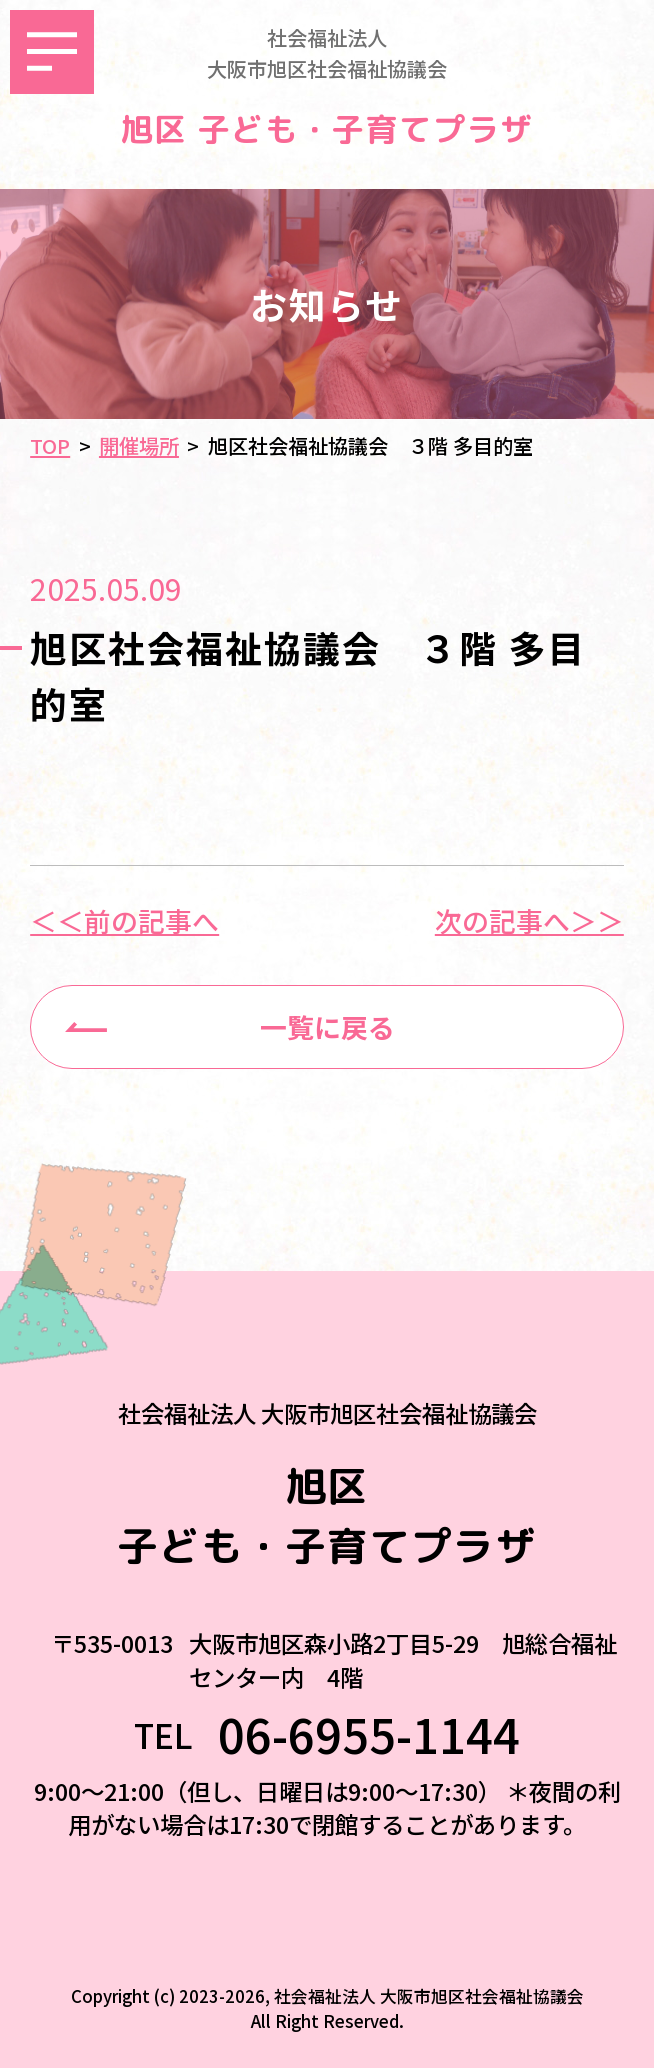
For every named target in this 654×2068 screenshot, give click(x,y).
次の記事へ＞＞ (529, 921)
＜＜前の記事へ (124, 921)
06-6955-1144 (369, 1734)
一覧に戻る (327, 1026)
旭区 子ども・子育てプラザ (327, 130)
